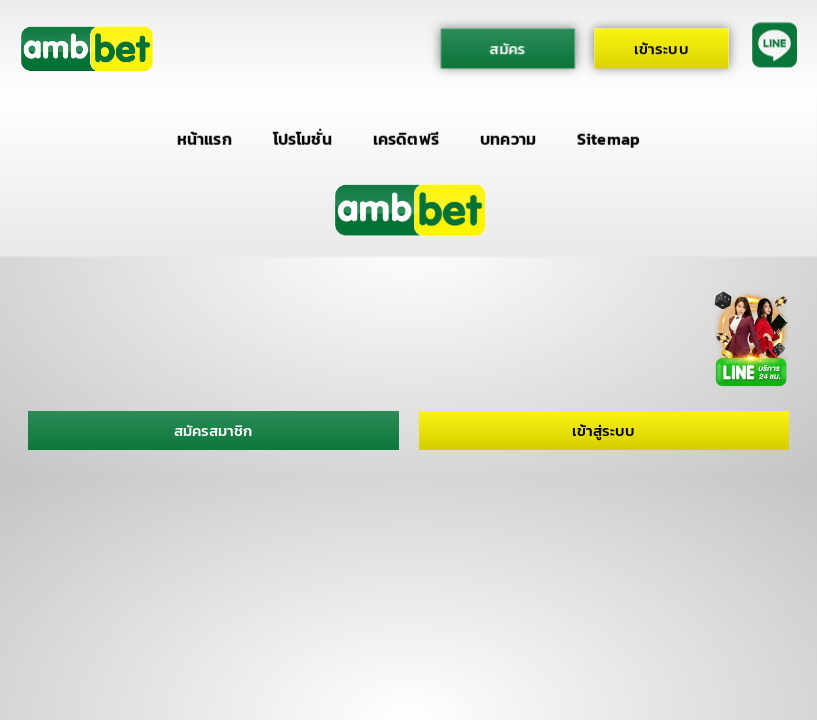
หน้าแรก (204, 138)
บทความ (508, 138)
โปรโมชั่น (302, 138)
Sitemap (608, 138)
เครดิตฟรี (406, 138)
